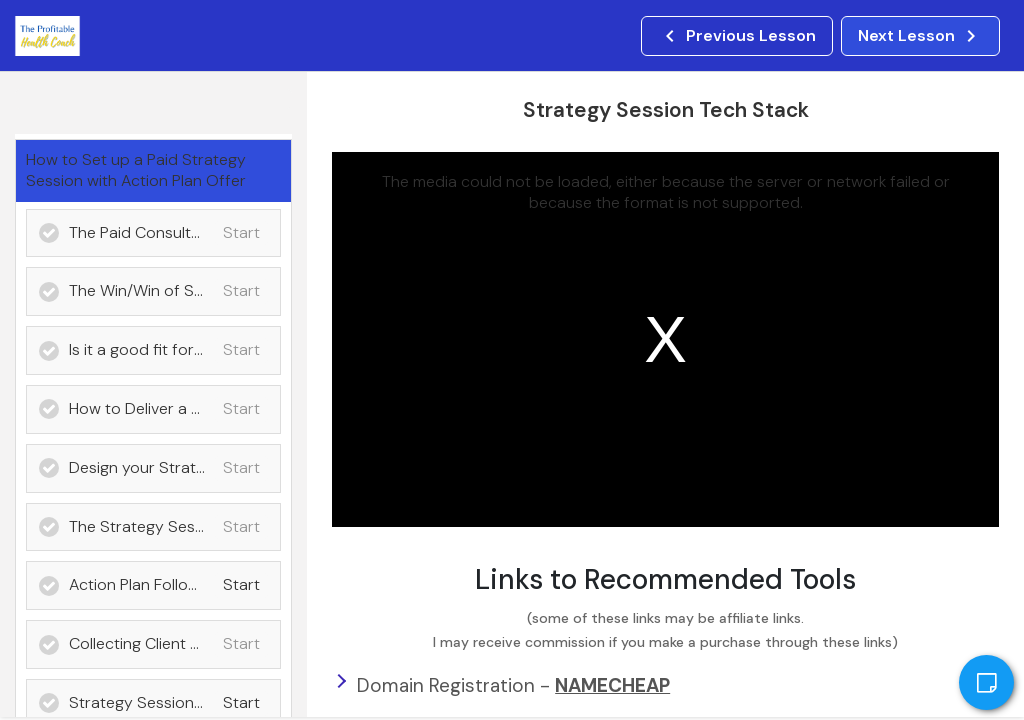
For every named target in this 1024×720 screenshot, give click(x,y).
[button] (737, 36)
